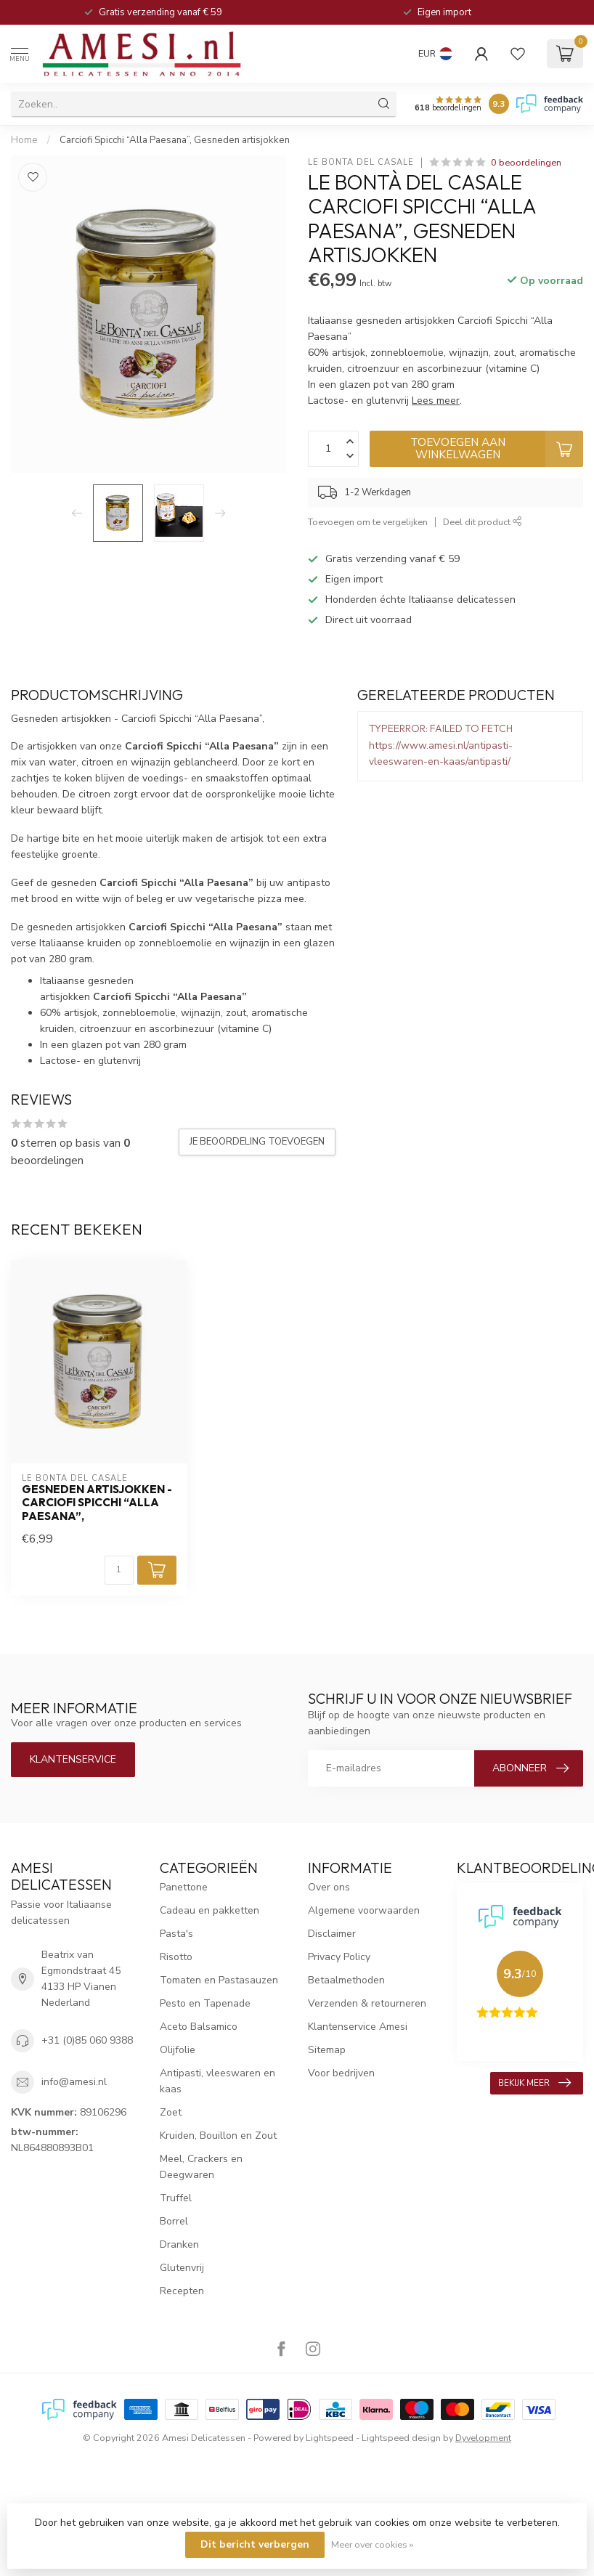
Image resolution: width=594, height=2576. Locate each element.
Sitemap (327, 2050)
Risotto (176, 1957)
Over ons (329, 1887)
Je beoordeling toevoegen (257, 1141)
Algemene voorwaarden (364, 1910)
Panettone (184, 1887)
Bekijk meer (534, 2083)
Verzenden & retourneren (367, 2003)
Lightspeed (330, 2437)
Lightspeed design (401, 2437)
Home (24, 140)
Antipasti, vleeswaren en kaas (217, 2081)
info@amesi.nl (74, 2082)
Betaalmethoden (346, 1980)
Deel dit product (482, 522)
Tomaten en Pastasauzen (219, 1980)
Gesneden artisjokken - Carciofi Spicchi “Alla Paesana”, (97, 1503)
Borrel (174, 2221)
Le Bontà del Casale (361, 162)
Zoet (171, 2112)
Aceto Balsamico (198, 2026)
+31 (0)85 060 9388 (87, 2040)
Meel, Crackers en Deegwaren (201, 2167)
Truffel (176, 2198)
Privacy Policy (339, 1957)
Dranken (179, 2244)
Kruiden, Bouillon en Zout (218, 2135)
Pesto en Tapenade (205, 2003)
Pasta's (176, 1934)
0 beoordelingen (526, 162)
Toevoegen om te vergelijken (368, 522)
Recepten (182, 2291)
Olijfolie (177, 2050)
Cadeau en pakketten (209, 1910)
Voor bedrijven (341, 2073)
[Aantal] (119, 1570)
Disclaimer (332, 1934)
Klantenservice (73, 1759)
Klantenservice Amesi (357, 2026)
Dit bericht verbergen (254, 2544)
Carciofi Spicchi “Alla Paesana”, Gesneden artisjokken (175, 140)
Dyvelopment (483, 2437)
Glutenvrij (182, 2268)
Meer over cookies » (372, 2544)
